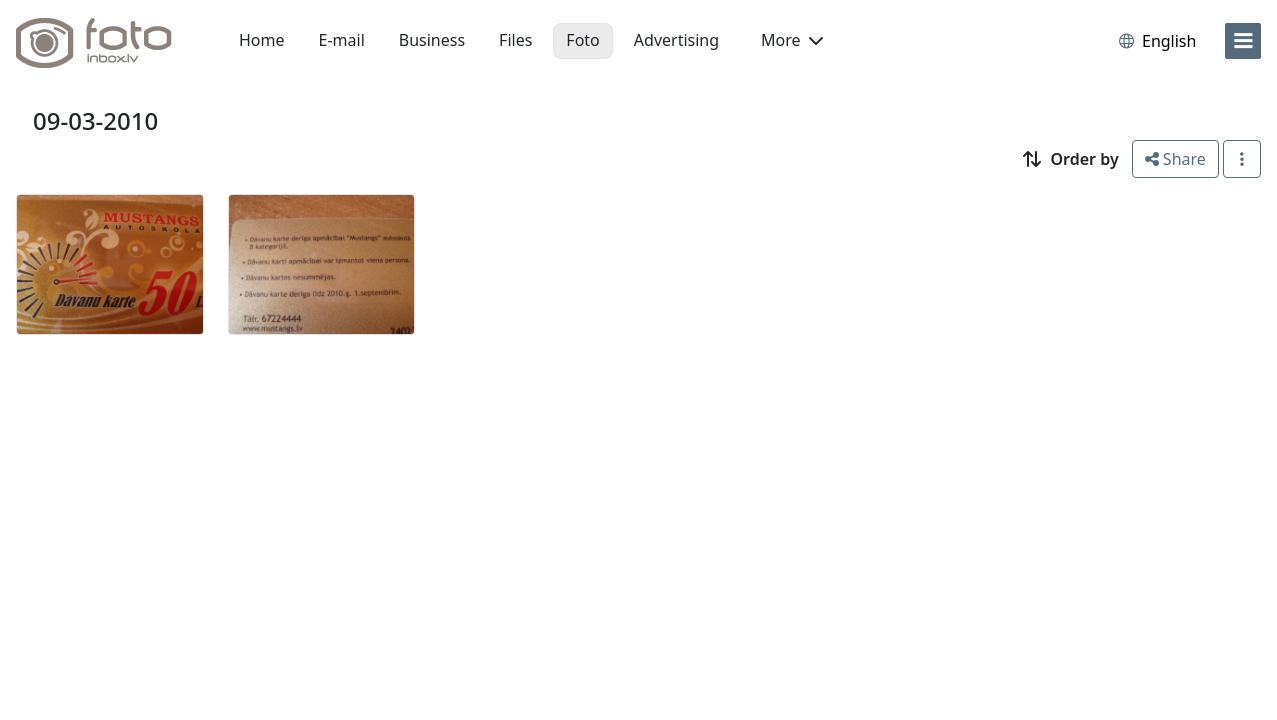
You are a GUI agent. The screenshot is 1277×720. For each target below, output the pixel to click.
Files (515, 40)
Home (262, 40)
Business (432, 40)
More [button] (792, 40)
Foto (582, 40)
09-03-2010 (95, 120)
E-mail (342, 40)
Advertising (676, 40)
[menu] (1243, 41)
